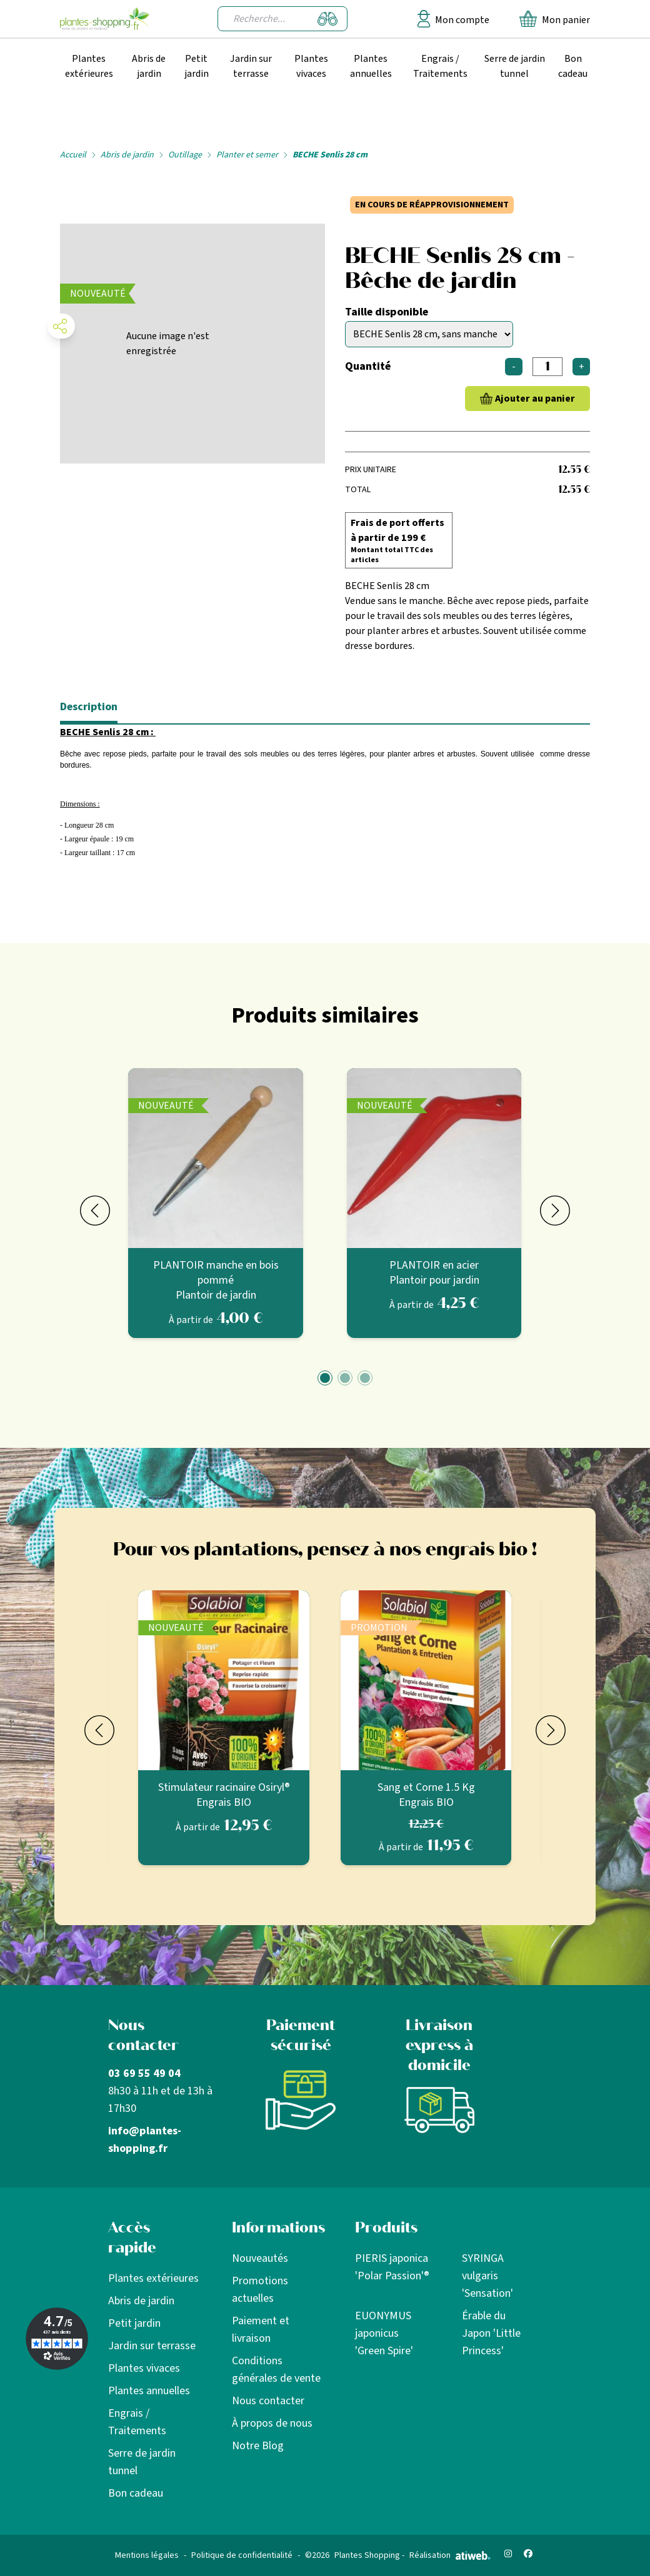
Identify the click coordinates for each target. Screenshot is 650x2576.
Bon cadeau (573, 66)
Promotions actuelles (260, 2289)
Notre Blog (258, 2446)
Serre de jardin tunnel (514, 66)
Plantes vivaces (311, 66)
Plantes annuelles (371, 66)
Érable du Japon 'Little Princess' (491, 2333)
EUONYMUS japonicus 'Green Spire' (384, 2333)
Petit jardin (196, 66)
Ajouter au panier (535, 398)
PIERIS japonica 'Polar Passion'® (392, 2267)
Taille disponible (386, 312)
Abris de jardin (149, 66)
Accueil (73, 155)
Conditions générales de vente (276, 2369)
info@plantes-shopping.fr (144, 2139)
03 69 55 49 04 (144, 2073)
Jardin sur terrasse (251, 66)
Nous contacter (268, 2401)
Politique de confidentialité (241, 2555)
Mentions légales (147, 2555)
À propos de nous (272, 2423)
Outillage (185, 155)
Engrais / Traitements (440, 66)
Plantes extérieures (89, 66)
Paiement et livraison (260, 2329)
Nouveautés (260, 2258)
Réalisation (450, 2555)
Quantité (368, 366)
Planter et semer (247, 155)
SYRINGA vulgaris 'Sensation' (487, 2276)
